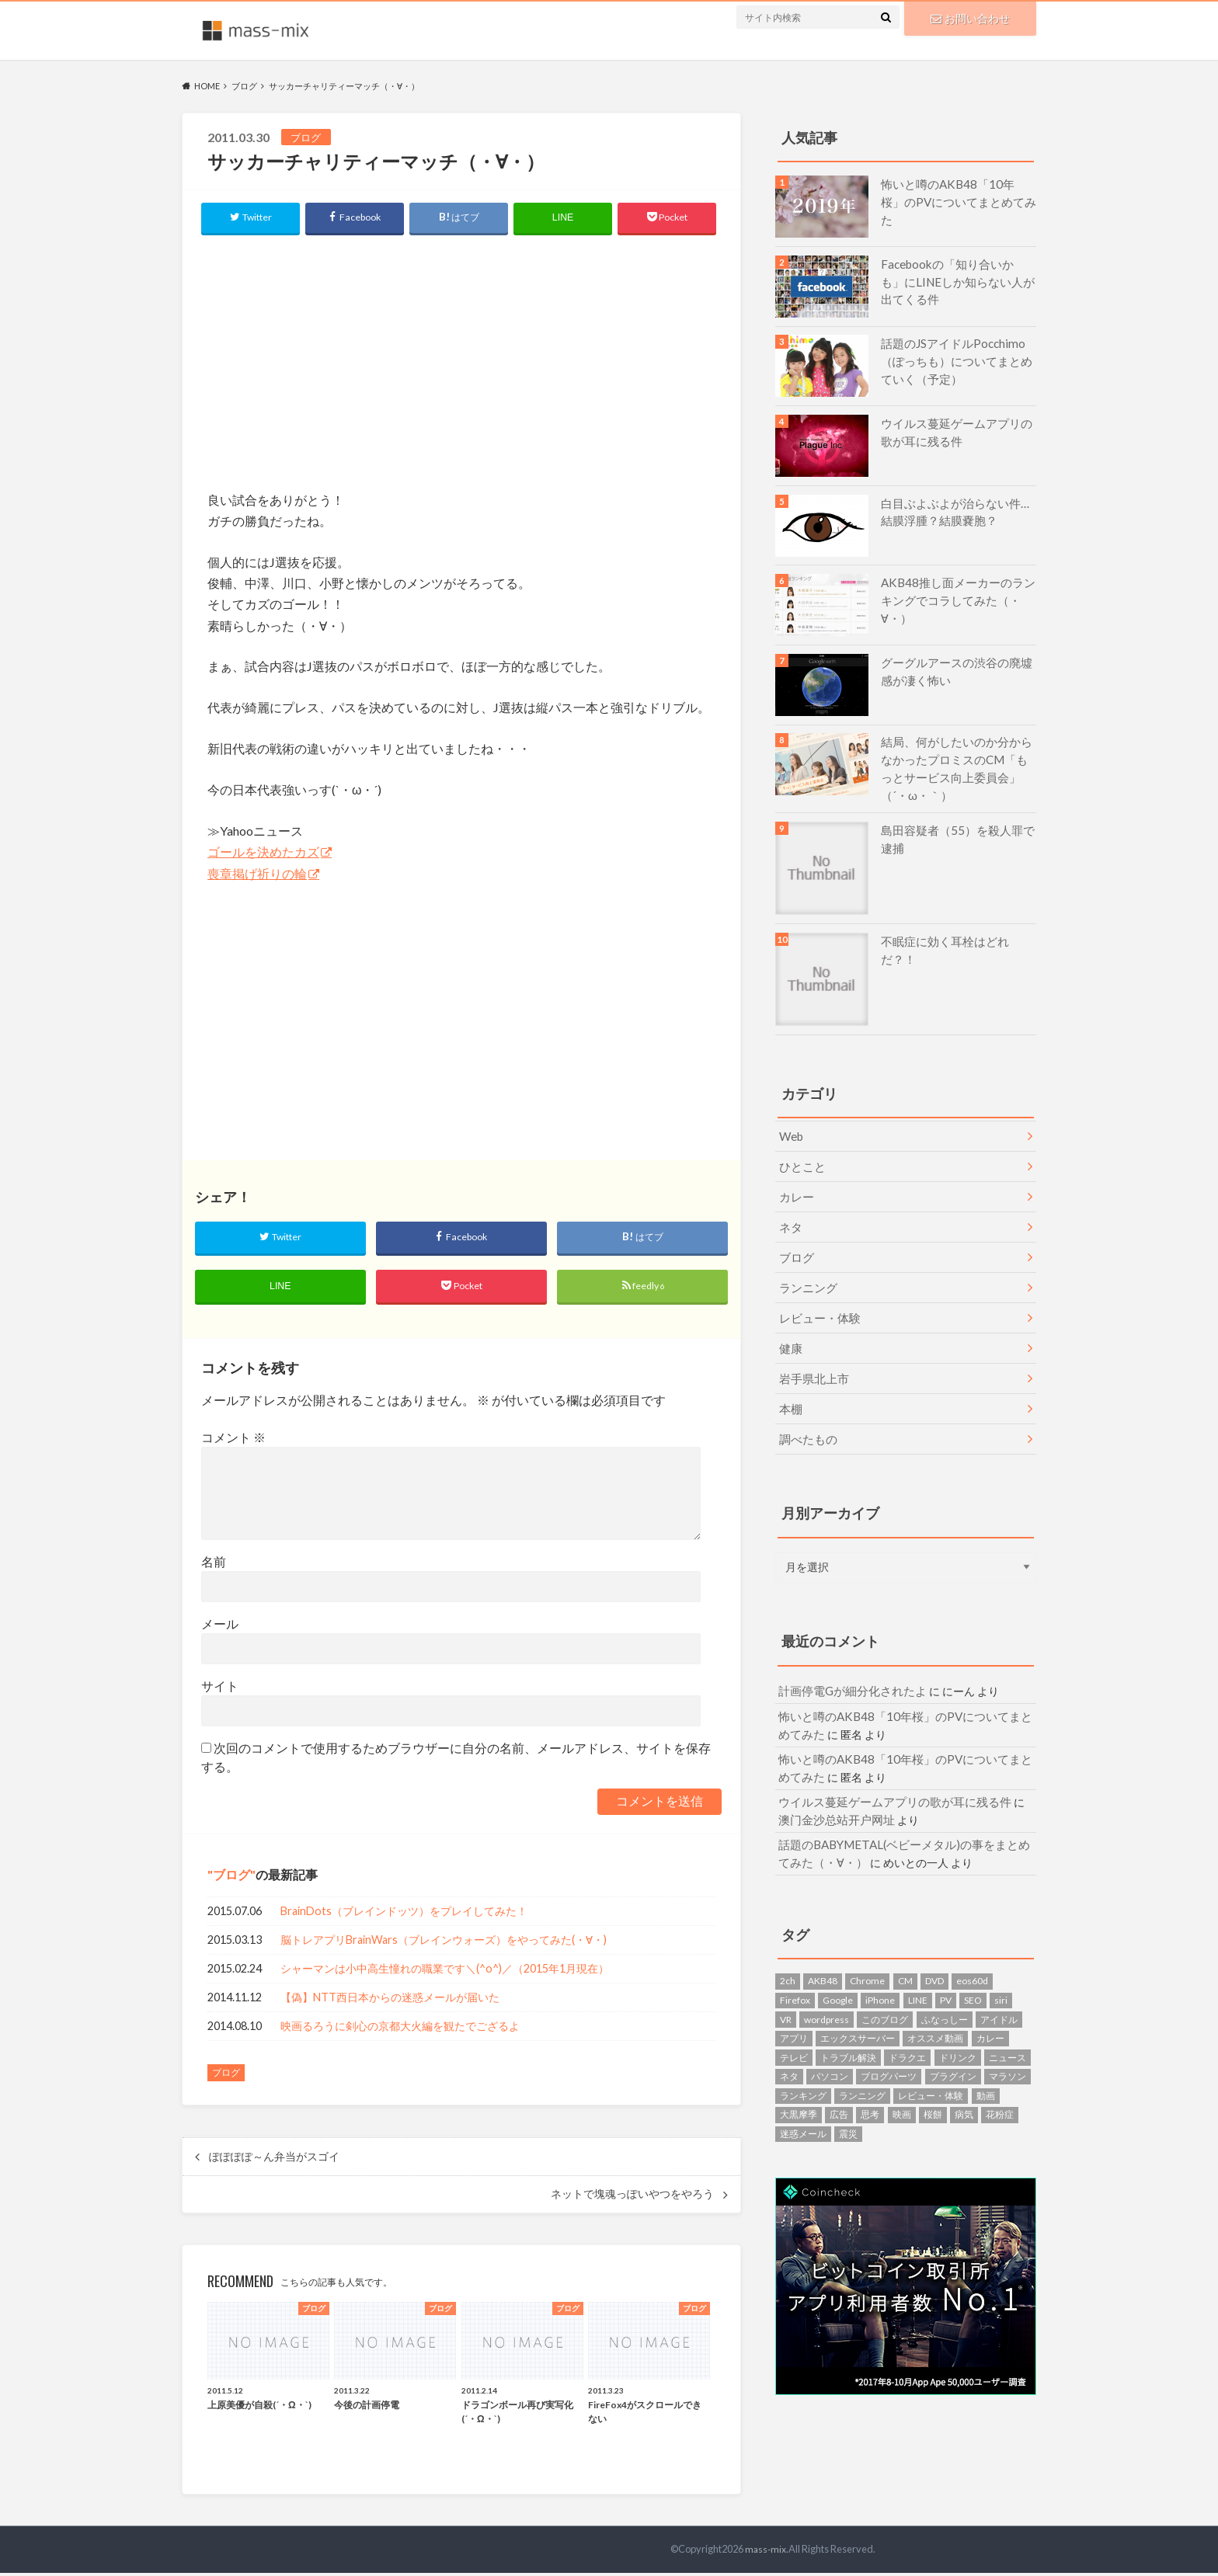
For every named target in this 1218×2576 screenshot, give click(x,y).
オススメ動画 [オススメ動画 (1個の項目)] (935, 2009)
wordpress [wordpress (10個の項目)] (826, 1990)
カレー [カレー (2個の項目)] (990, 2009)
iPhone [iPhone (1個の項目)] (880, 1971)
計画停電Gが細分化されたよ (847, 1670)
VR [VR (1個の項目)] (786, 1990)
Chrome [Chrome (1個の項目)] (867, 1952)
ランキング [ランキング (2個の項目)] (803, 2066)
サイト (219, 1688)
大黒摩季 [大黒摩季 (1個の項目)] (798, 2085)
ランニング (805, 1275)
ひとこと (800, 1160)
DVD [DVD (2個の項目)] (934, 1952)
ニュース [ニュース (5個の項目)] (1007, 2028)
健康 (789, 1332)
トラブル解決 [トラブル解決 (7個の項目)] (848, 2028)
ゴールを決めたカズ (263, 851)
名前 (213, 1564)
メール (219, 1626)
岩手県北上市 (811, 1361)
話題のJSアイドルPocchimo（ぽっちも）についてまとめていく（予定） (957, 359)
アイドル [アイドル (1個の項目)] (999, 1990)
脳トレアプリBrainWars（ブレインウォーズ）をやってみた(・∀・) (443, 1943)
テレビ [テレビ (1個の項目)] (794, 2028)
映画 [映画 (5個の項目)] (902, 2085)
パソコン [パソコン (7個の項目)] (829, 2047)
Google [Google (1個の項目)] (838, 1971)
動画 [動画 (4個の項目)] (985, 2066)
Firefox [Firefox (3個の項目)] (795, 1971)
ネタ (789, 1218)
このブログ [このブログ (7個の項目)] (884, 1990)
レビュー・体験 (816, 1304)
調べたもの (805, 1418)
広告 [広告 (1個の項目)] (839, 2085)
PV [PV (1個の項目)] (946, 1971)
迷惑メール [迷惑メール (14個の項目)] (803, 2105)
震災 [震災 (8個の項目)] (848, 2105)
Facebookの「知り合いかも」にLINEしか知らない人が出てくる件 (958, 280)
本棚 (789, 1389)
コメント (233, 1440)
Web (790, 1132)
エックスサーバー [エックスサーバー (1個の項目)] (857, 2009)
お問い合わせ (970, 16)
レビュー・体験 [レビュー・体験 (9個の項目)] (930, 2066)
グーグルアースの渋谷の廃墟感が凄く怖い (957, 670)
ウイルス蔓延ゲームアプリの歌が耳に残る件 (957, 431)
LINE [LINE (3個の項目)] (917, 1971)
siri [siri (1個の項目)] (1000, 1971)
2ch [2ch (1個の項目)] (787, 1952)
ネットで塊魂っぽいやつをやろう (632, 2197)
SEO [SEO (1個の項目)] (973, 1971)
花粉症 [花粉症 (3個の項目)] (1000, 2085)
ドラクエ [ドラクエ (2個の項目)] (907, 2028)
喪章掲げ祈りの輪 (257, 873)
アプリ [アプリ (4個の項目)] (794, 2009)
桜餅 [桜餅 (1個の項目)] (933, 2085)
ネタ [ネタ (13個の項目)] (789, 2047)
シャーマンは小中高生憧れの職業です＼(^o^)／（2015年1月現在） (444, 1972)
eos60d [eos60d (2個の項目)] (972, 1952)
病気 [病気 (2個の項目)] (964, 2085)
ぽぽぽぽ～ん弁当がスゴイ (274, 2160)
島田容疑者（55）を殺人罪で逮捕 (958, 834)
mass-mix (766, 2552)
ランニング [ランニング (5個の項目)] (862, 2066)
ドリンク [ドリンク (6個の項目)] (957, 2028)
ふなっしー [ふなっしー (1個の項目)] (944, 1990)
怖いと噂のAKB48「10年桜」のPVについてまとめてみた (953, 192)
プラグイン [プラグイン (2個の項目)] (953, 2047)
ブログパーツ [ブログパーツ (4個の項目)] (889, 2047)
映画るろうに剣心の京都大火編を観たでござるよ (400, 2029)
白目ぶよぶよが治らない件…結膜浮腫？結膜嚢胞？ (955, 511)
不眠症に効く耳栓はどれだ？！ (957, 937)
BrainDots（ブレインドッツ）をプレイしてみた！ (403, 1914)
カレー (794, 1189)
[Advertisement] (461, 361)
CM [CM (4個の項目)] (905, 1952)
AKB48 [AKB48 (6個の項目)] (822, 1952)
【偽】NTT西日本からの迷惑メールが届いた (389, 2001)
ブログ (231, 1877)
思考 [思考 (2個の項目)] (870, 2085)
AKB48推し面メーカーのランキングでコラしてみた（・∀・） (958, 590)
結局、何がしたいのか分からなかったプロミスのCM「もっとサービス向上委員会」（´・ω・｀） (957, 766)
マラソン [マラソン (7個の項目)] (1007, 2047)
